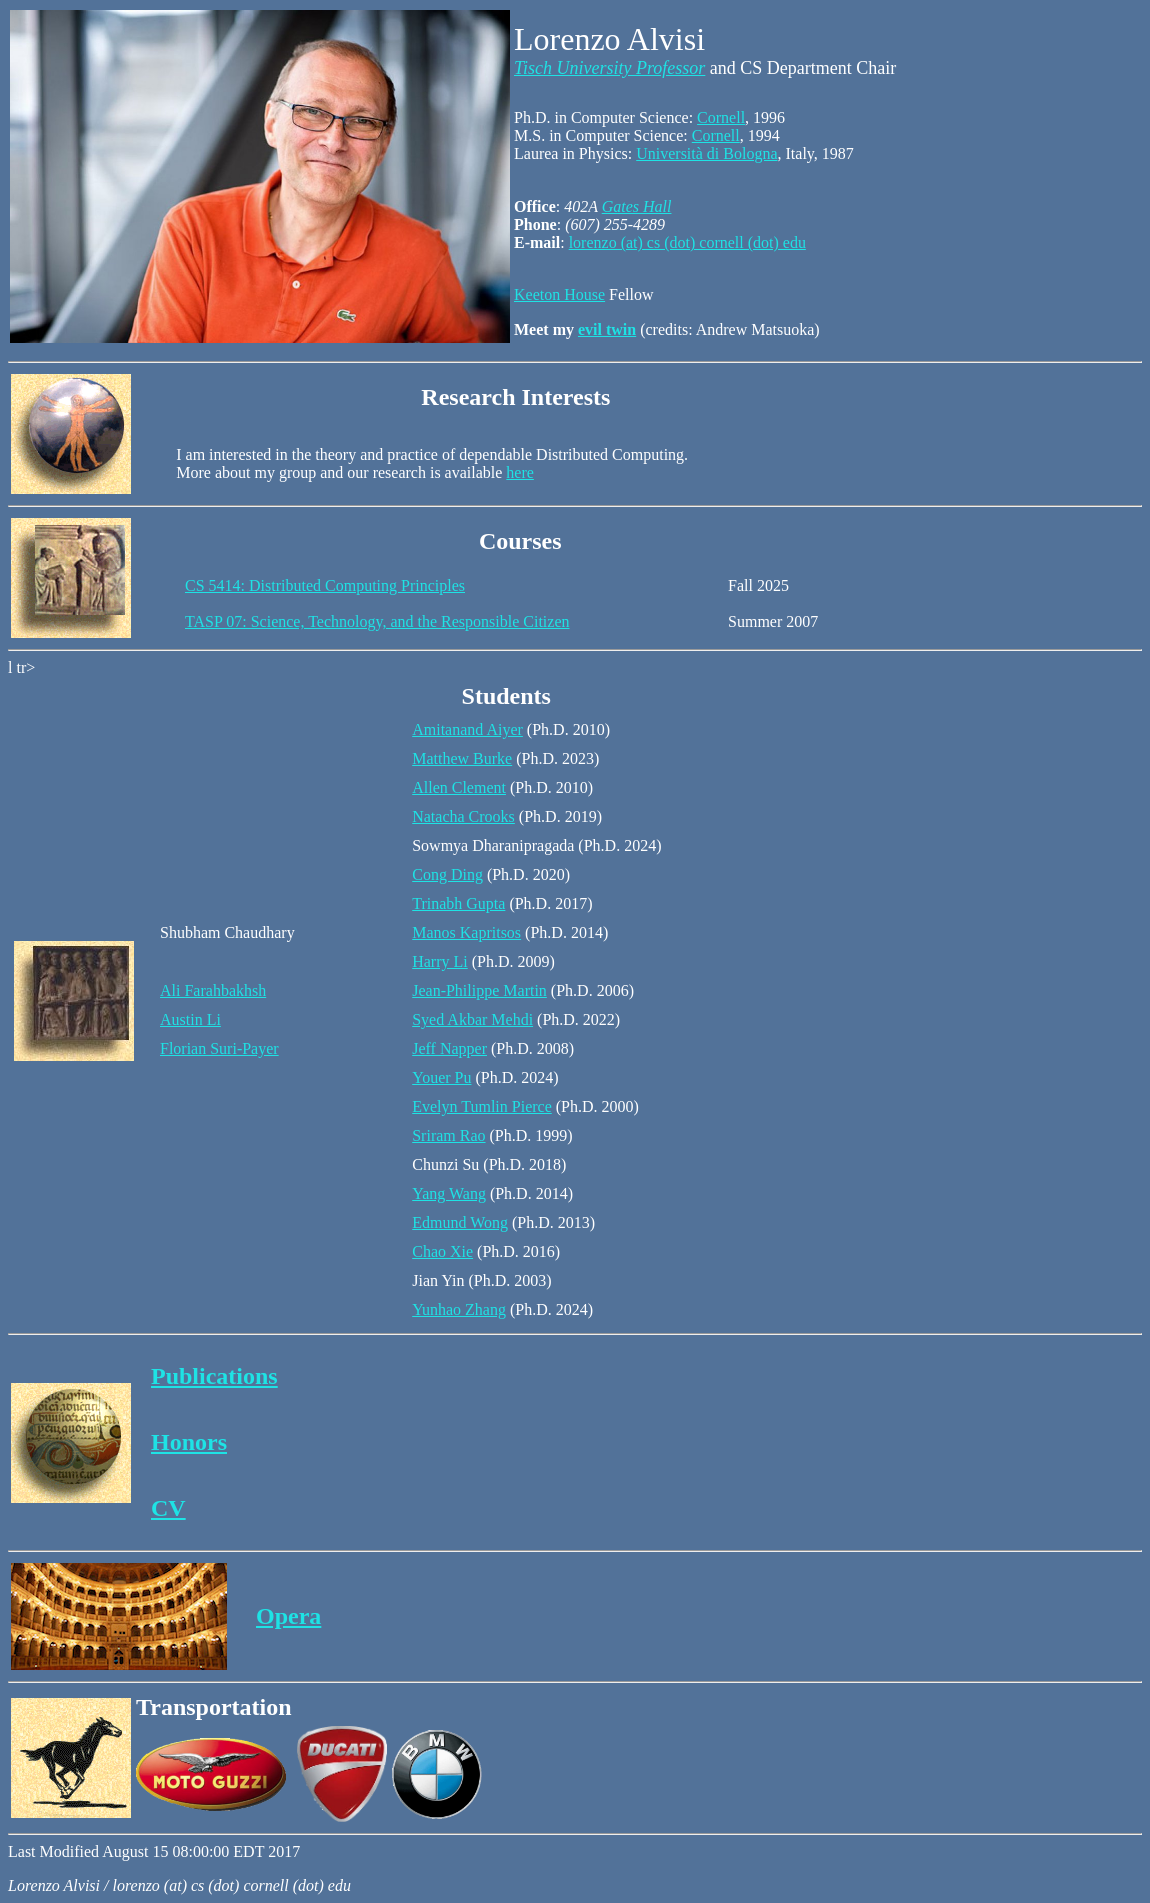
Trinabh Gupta (458, 903)
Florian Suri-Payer (219, 1048)
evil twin (607, 329)
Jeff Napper (449, 1048)
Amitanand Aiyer (467, 729)
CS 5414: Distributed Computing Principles (325, 585)
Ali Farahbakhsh (213, 990)
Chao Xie (442, 1251)
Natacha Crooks (463, 816)
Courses (520, 541)
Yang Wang (449, 1193)
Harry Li (440, 961)
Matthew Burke (462, 758)
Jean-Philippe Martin (479, 990)
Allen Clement (459, 787)
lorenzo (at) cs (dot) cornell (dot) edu (687, 242)
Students (506, 696)
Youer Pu (441, 1077)
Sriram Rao (448, 1135)
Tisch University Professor (609, 68)
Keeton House (559, 294)
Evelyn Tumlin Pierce (482, 1106)
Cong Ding (447, 874)
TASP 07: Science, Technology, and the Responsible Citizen (377, 621)
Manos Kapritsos (466, 932)
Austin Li (190, 1019)
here (520, 472)
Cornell (721, 117)
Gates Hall (637, 206)
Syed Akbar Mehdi (472, 1019)
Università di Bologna (706, 153)
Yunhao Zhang (459, 1309)
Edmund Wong (460, 1222)
